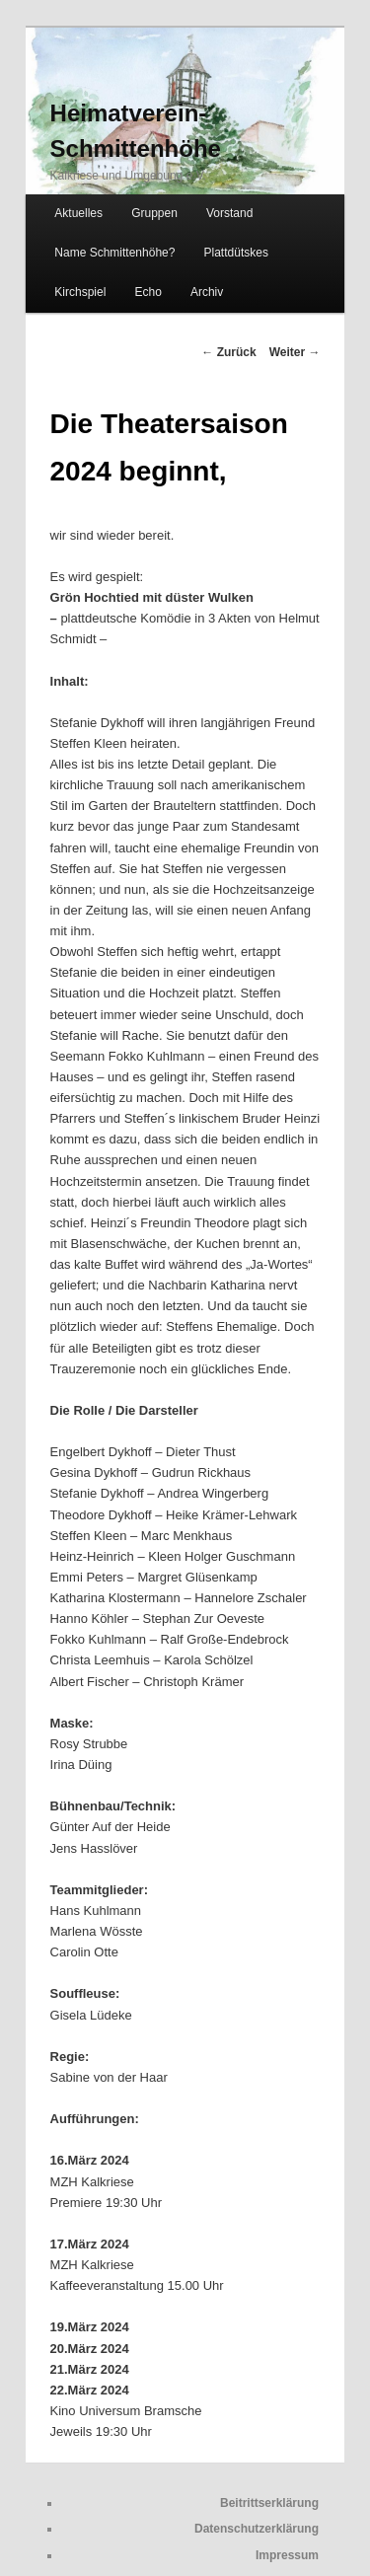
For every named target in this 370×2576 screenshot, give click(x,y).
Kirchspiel (80, 292)
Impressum (287, 2555)
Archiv (206, 292)
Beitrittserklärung (269, 2503)
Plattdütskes (236, 252)
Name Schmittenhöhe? (114, 252)
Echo (147, 292)
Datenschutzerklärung (256, 2529)
